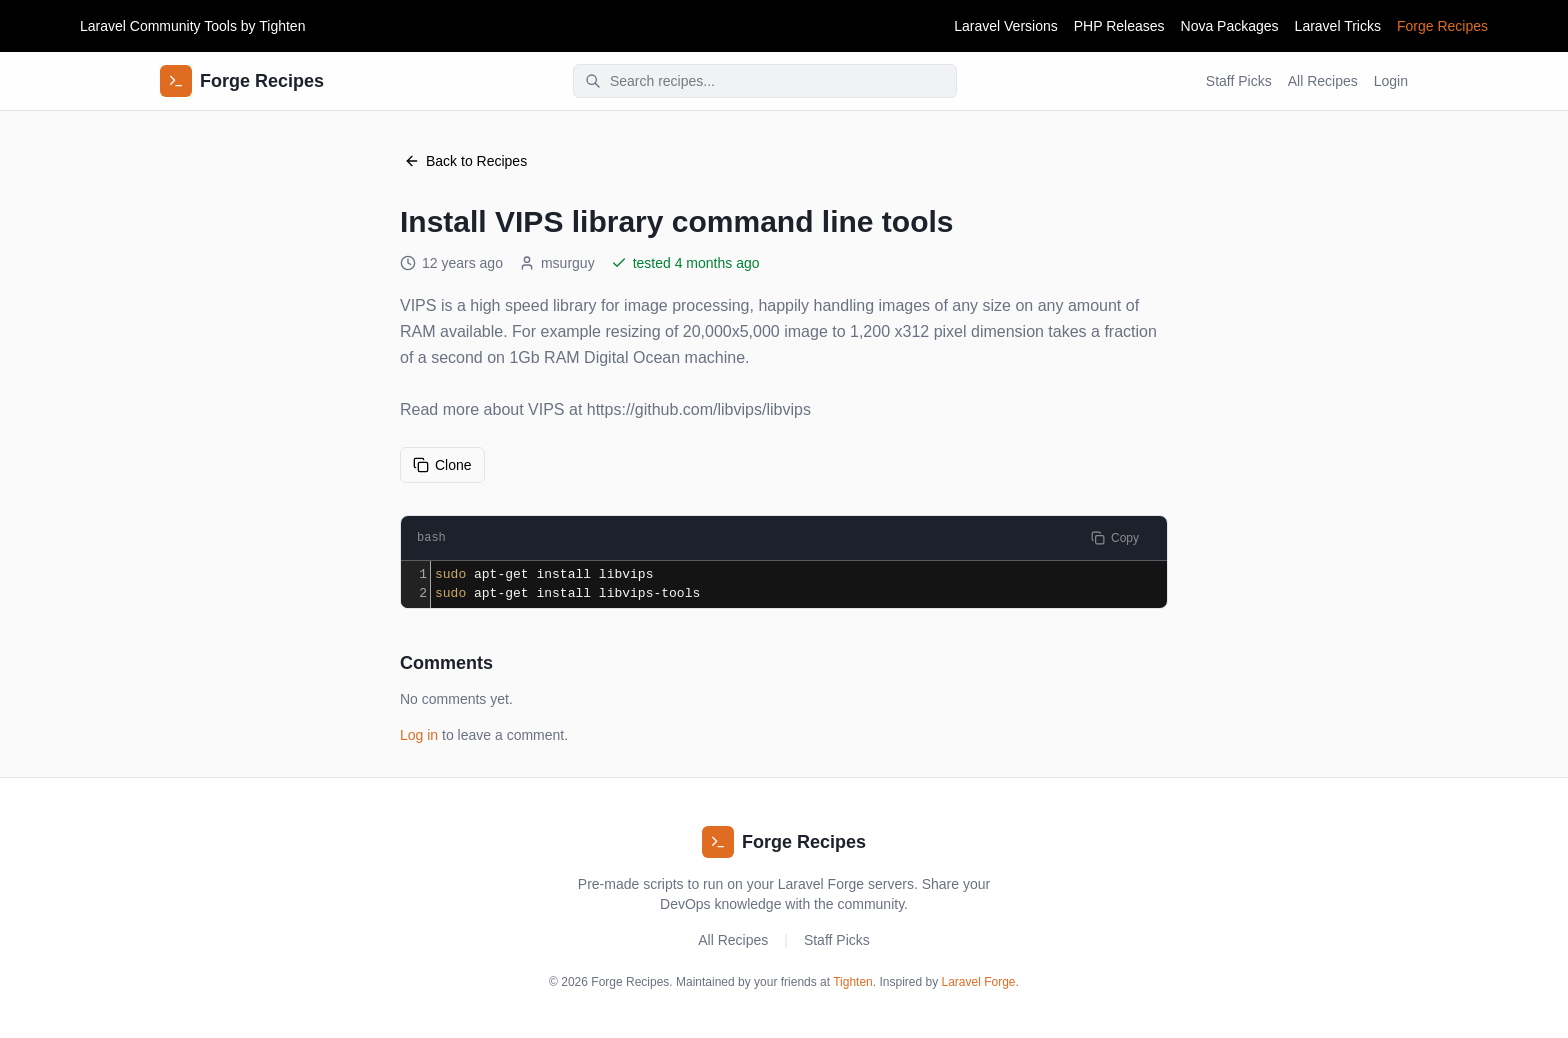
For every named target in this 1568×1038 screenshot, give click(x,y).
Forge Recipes (1442, 26)
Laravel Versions (1006, 26)
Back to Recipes (465, 161)
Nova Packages (1230, 26)
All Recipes (1323, 81)
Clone (442, 465)
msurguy (557, 263)
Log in (419, 735)
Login (1391, 81)
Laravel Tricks (1338, 26)
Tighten (282, 26)
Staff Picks (1239, 81)
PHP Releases (1119, 26)
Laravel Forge (979, 982)
